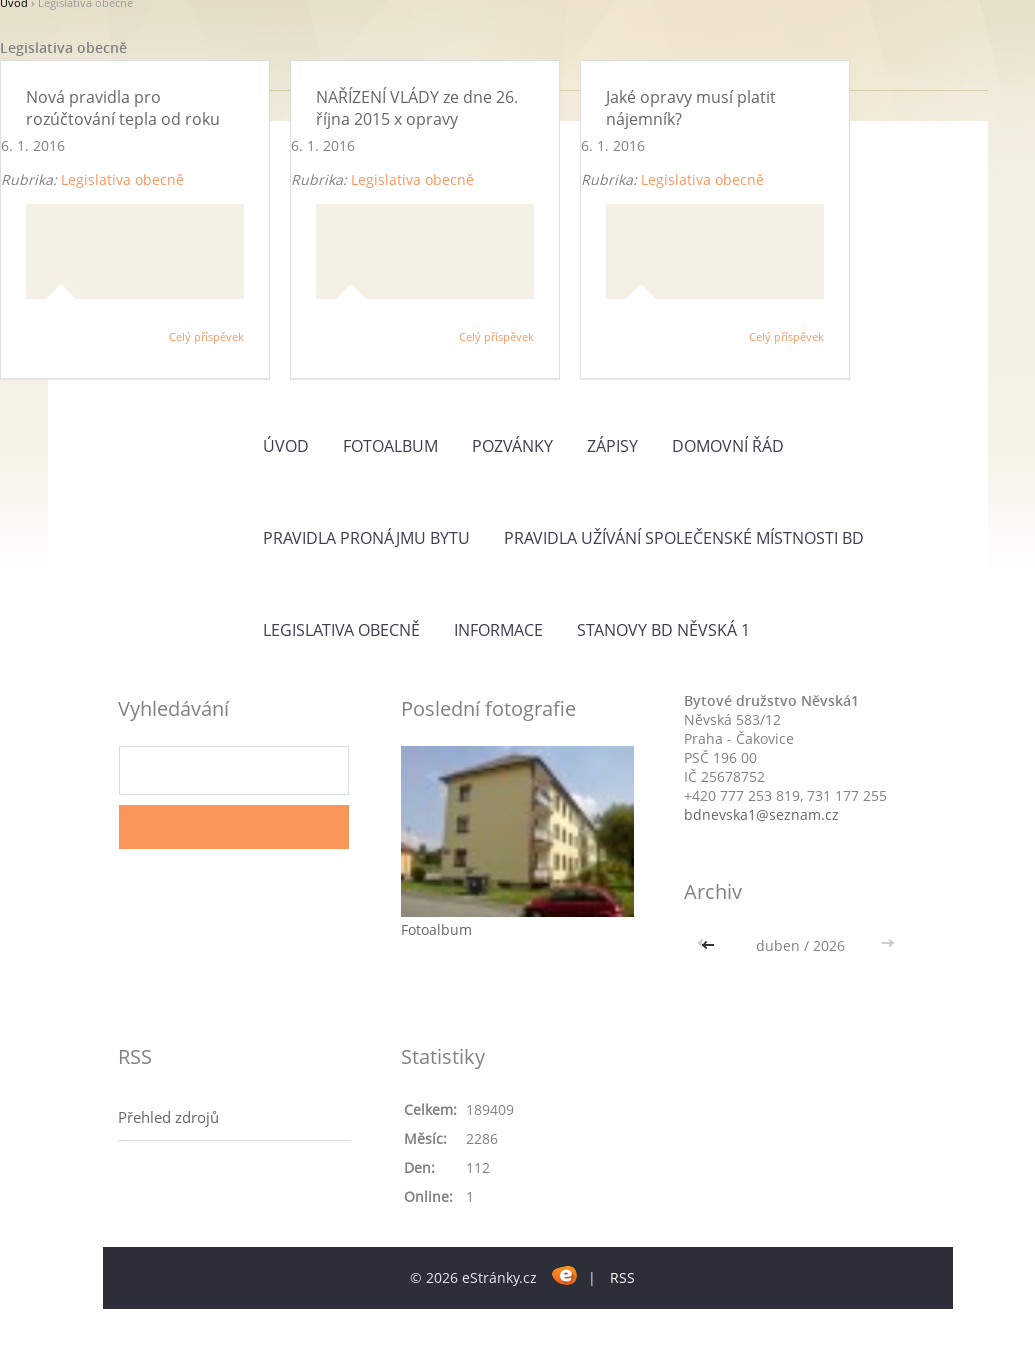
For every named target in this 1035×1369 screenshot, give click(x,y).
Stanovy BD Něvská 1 (663, 630)
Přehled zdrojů (168, 1117)
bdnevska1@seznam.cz (761, 814)
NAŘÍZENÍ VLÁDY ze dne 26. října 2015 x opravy (417, 108)
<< (710, 945)
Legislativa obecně (122, 179)
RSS (622, 1277)
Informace (498, 630)
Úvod (286, 446)
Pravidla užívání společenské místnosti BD (684, 538)
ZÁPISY (612, 446)
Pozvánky (512, 446)
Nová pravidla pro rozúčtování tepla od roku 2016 (123, 119)
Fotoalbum (390, 446)
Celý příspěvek (206, 336)
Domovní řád (728, 446)
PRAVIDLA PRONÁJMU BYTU (366, 538)
